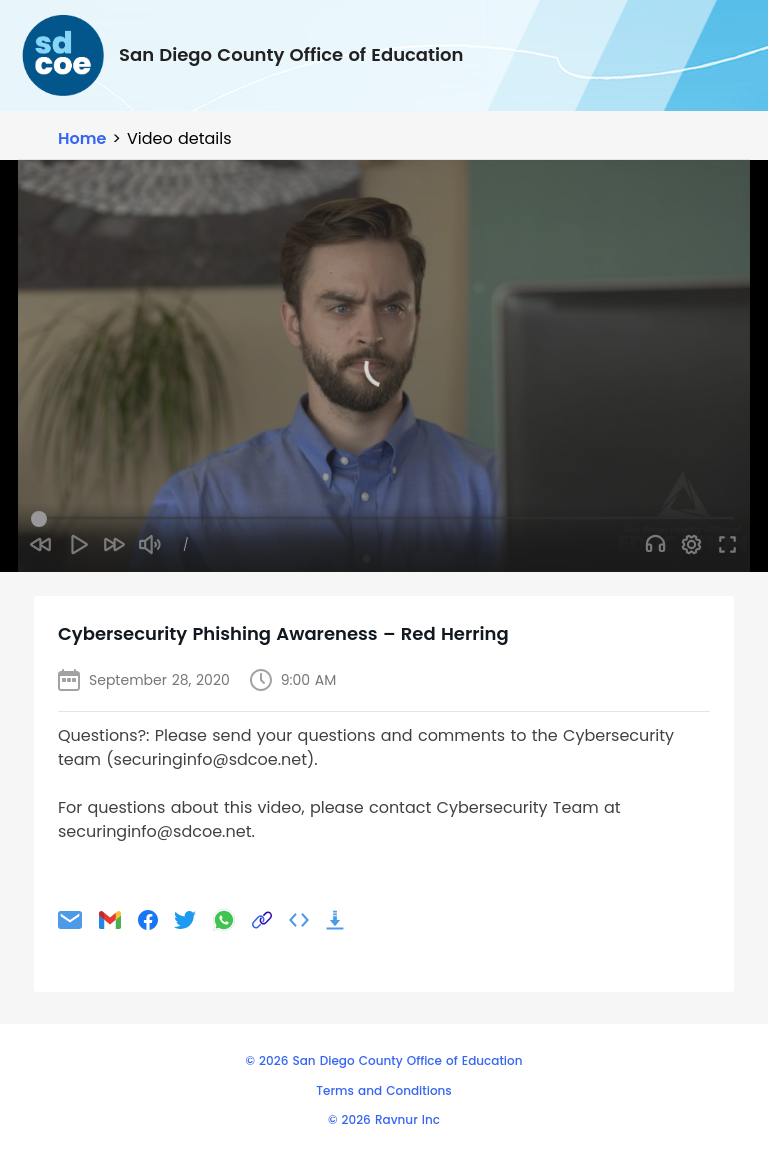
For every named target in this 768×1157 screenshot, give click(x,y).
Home (82, 138)
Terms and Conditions (383, 1090)
